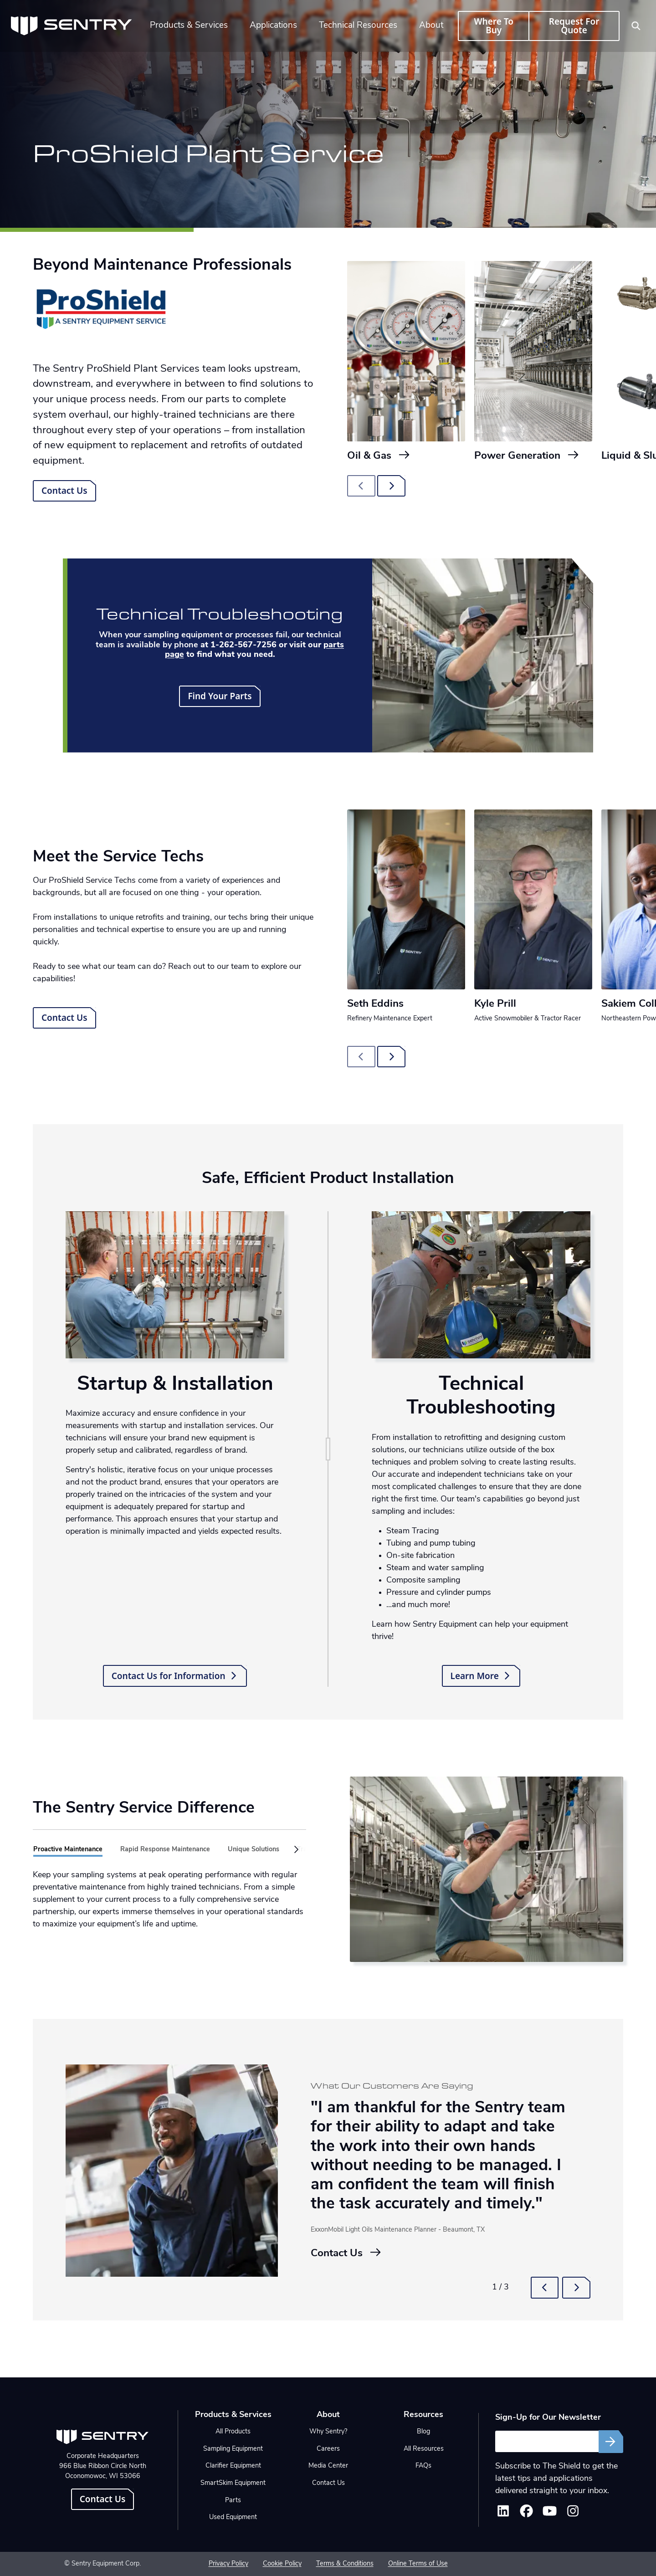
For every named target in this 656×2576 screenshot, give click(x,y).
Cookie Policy (282, 2564)
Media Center (328, 2466)
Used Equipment (233, 2517)
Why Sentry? (328, 2431)
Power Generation (526, 456)
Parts (233, 2500)
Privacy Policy (228, 2564)
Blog (423, 2431)
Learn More (481, 1676)
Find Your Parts (219, 696)
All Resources (424, 2449)
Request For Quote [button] (574, 25)
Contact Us (64, 491)
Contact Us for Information (175, 1676)
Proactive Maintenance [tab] (67, 1849)
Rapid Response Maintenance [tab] (165, 1849)
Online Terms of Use (418, 2564)
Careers (328, 2449)
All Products (233, 2431)
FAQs (423, 2466)
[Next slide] (391, 486)
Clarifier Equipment (233, 2466)
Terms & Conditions (345, 2564)
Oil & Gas (378, 456)
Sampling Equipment (233, 2449)
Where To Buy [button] (493, 25)
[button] (293, 1850)
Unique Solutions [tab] (253, 1849)
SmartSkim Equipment (233, 2483)
